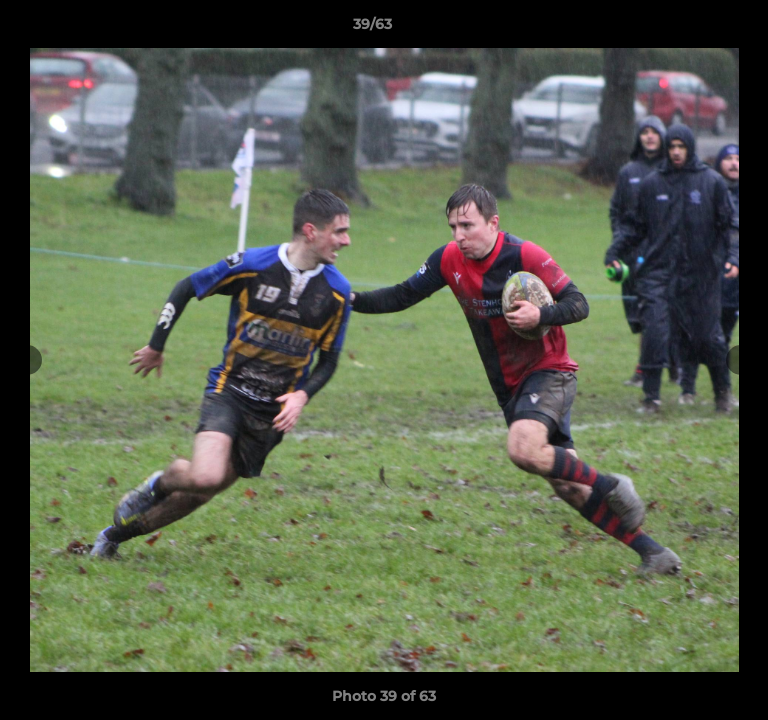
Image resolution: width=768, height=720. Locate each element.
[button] (696, 29)
